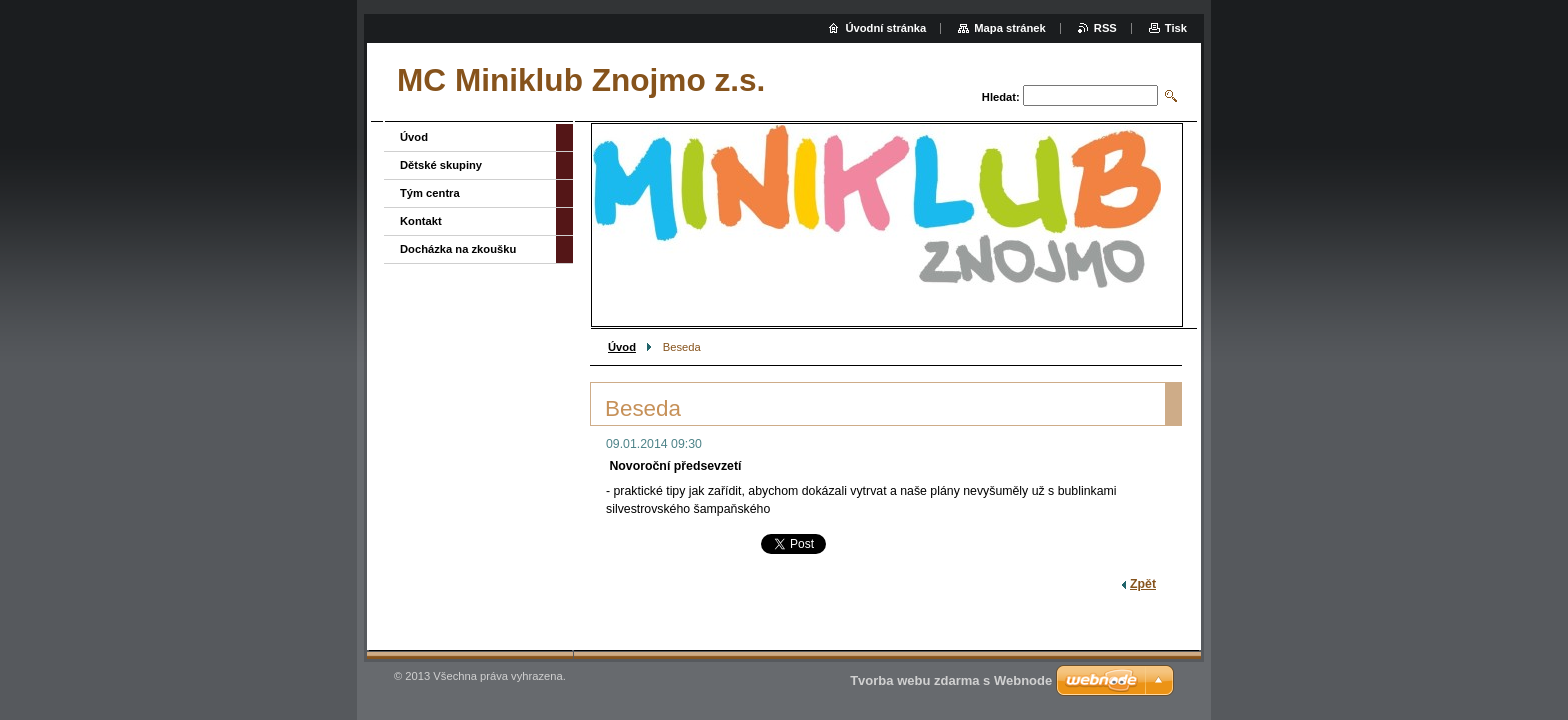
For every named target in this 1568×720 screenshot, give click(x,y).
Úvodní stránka (885, 28)
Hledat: (1001, 97)
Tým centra (430, 193)
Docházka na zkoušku (458, 249)
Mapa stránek (1010, 28)
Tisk (1176, 28)
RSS (1105, 28)
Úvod (622, 347)
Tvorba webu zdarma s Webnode (951, 680)
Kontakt (421, 221)
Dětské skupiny (441, 165)
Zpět (1143, 584)
